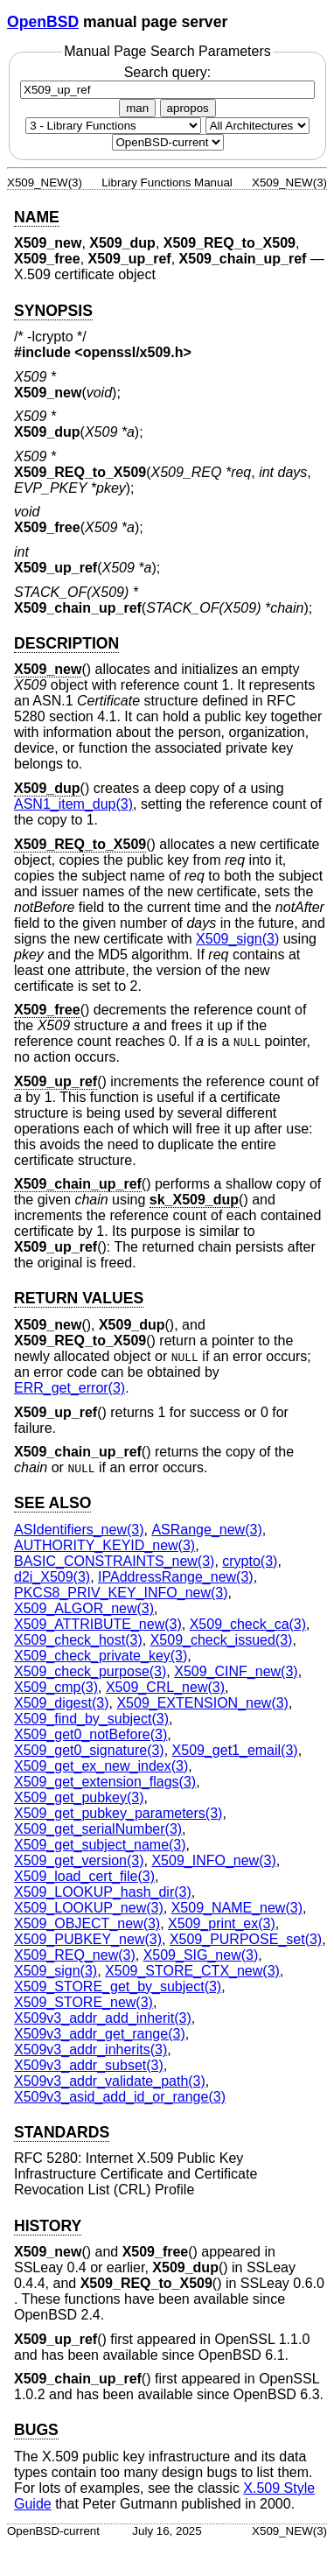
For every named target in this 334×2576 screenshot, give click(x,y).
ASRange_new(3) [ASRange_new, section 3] (206, 1529)
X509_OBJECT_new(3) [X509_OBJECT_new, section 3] (87, 1923)
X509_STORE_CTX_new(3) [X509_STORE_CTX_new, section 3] (192, 1970)
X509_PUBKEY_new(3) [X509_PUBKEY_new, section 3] (88, 1939)
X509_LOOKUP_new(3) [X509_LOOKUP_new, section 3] (89, 1907)
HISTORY (47, 2226)
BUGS (36, 2430)
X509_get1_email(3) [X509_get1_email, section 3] (235, 1750)
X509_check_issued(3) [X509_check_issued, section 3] (221, 1639)
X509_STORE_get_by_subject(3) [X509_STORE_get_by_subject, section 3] (117, 1986)
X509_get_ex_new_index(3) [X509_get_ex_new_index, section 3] (101, 1765)
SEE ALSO (52, 1503)
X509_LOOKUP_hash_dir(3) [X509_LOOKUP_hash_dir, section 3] (102, 1892)
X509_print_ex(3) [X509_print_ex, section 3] (221, 1923)
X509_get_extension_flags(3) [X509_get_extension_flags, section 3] (105, 1781)
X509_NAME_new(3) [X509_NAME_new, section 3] (237, 1907)
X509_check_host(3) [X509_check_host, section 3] (78, 1639)
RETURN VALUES (78, 1298)
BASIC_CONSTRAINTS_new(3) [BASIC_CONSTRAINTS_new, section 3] (114, 1561)
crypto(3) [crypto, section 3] (249, 1561)
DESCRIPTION (66, 643)
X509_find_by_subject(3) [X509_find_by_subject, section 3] (91, 1718)
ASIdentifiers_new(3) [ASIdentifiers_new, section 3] (79, 1529)
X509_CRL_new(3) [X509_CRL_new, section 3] (165, 1687)
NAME (36, 217)
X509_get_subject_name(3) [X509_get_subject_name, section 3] (100, 1844)
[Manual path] (168, 142)
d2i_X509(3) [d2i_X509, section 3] (52, 1576)
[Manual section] (113, 125)
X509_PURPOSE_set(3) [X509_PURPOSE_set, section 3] (246, 1939)
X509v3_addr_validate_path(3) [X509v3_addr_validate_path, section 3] (109, 2081)
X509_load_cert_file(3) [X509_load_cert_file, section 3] (84, 1876)
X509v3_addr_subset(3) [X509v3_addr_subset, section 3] (89, 2065)
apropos (188, 108)
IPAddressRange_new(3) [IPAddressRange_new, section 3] (176, 1576)
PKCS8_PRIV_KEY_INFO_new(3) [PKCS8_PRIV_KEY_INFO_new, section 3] (121, 1592)
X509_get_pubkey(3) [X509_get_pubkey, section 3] (79, 1797)
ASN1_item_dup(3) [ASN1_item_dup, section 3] (73, 804)
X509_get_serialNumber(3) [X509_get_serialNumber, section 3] (98, 1828)
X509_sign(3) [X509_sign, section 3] (237, 938)
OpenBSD (43, 22)
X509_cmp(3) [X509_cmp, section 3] (56, 1687)
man (137, 108)
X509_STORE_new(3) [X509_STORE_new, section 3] (83, 2002)
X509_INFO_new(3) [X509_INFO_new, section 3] (213, 1860)
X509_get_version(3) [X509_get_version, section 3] (79, 1860)
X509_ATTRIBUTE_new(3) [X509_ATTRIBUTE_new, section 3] (98, 1624)
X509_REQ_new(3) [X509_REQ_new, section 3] (75, 1955)
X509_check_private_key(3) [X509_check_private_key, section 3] (100, 1655)
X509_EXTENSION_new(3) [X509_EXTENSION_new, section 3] (202, 1702)
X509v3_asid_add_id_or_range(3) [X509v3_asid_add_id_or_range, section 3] (120, 2096)
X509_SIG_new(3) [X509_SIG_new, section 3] (201, 1955)
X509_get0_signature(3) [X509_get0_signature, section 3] (89, 1750)
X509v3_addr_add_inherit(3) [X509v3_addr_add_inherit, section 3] (102, 2018)
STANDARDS (61, 2132)
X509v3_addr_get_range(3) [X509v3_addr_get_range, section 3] (99, 2033)
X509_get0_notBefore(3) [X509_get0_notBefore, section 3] (90, 1734)
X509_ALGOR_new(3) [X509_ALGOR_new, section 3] (84, 1608)
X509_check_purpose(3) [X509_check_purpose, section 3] (90, 1671)
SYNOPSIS (53, 310)
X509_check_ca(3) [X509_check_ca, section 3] (248, 1624)
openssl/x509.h (133, 352)
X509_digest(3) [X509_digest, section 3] (61, 1702)
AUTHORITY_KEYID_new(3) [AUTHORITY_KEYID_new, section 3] (104, 1545)
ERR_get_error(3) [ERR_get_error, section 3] (69, 1387)
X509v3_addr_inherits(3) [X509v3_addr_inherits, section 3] (90, 2049)
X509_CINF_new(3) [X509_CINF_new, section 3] (235, 1671)
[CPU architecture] (257, 125)
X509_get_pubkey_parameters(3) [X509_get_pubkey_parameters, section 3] (118, 1813)
